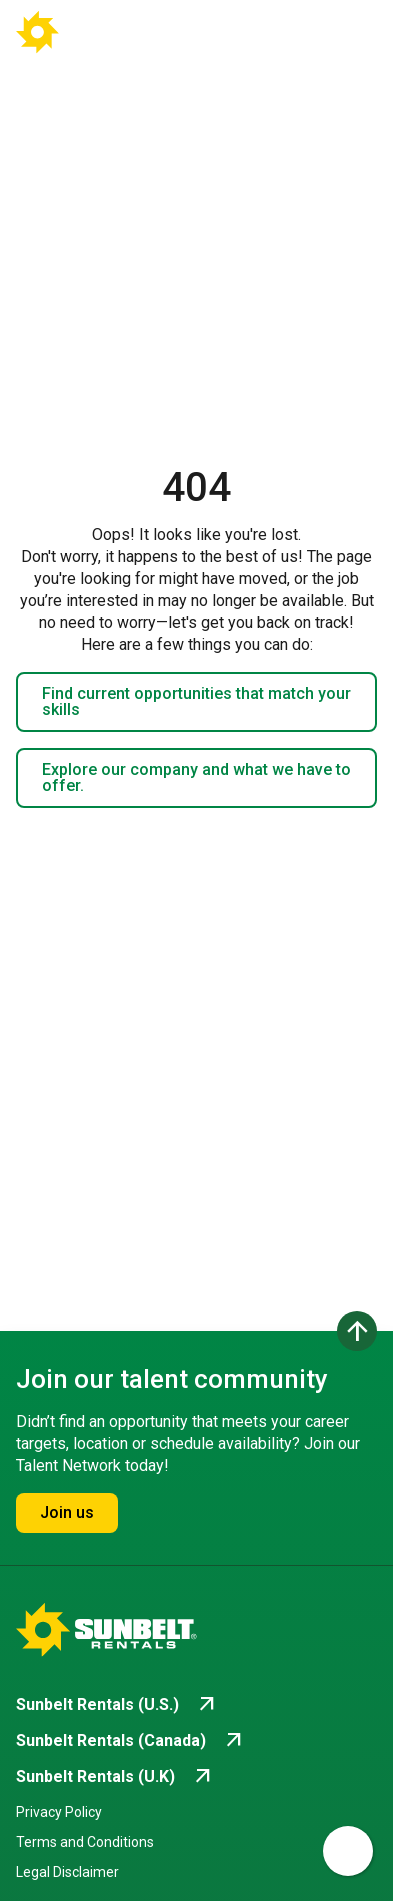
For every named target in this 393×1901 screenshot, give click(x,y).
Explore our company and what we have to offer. (196, 777)
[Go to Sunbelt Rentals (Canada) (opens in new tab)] (131, 1741)
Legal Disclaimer (67, 1872)
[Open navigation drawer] (344, 32)
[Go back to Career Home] (88, 32)
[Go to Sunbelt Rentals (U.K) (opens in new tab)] (115, 1777)
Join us (67, 1512)
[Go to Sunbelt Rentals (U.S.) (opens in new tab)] (117, 1705)
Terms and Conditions (85, 1842)
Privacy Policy (59, 1812)
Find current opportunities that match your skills (196, 701)
